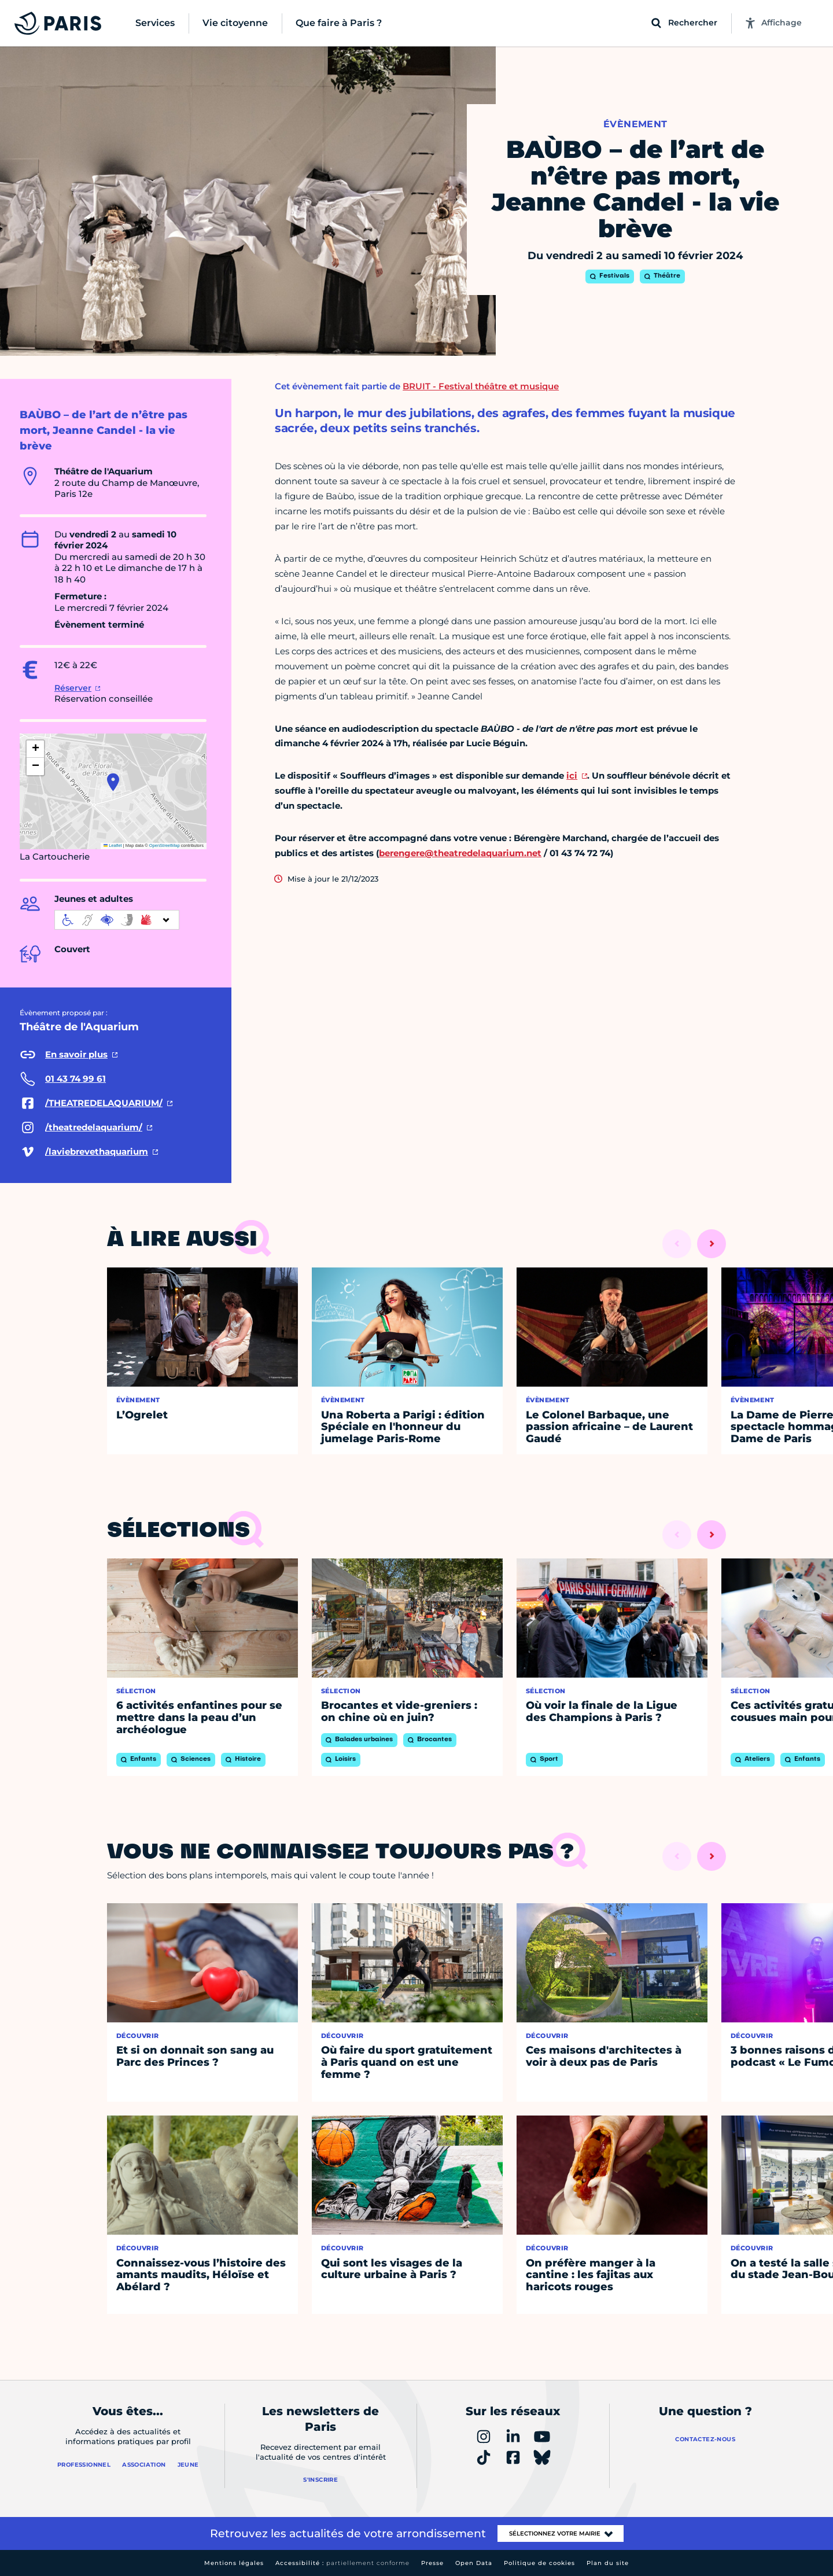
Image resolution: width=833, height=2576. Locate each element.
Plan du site (608, 2563)
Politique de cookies (539, 2563)
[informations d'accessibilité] (116, 920)
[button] (113, 782)
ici (571, 775)
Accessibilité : (342, 2563)
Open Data (473, 2563)
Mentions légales (234, 2563)
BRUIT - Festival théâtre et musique (481, 386)
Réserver (72, 688)
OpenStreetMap (164, 845)
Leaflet (113, 845)
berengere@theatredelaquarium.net (460, 852)
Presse (432, 2563)
